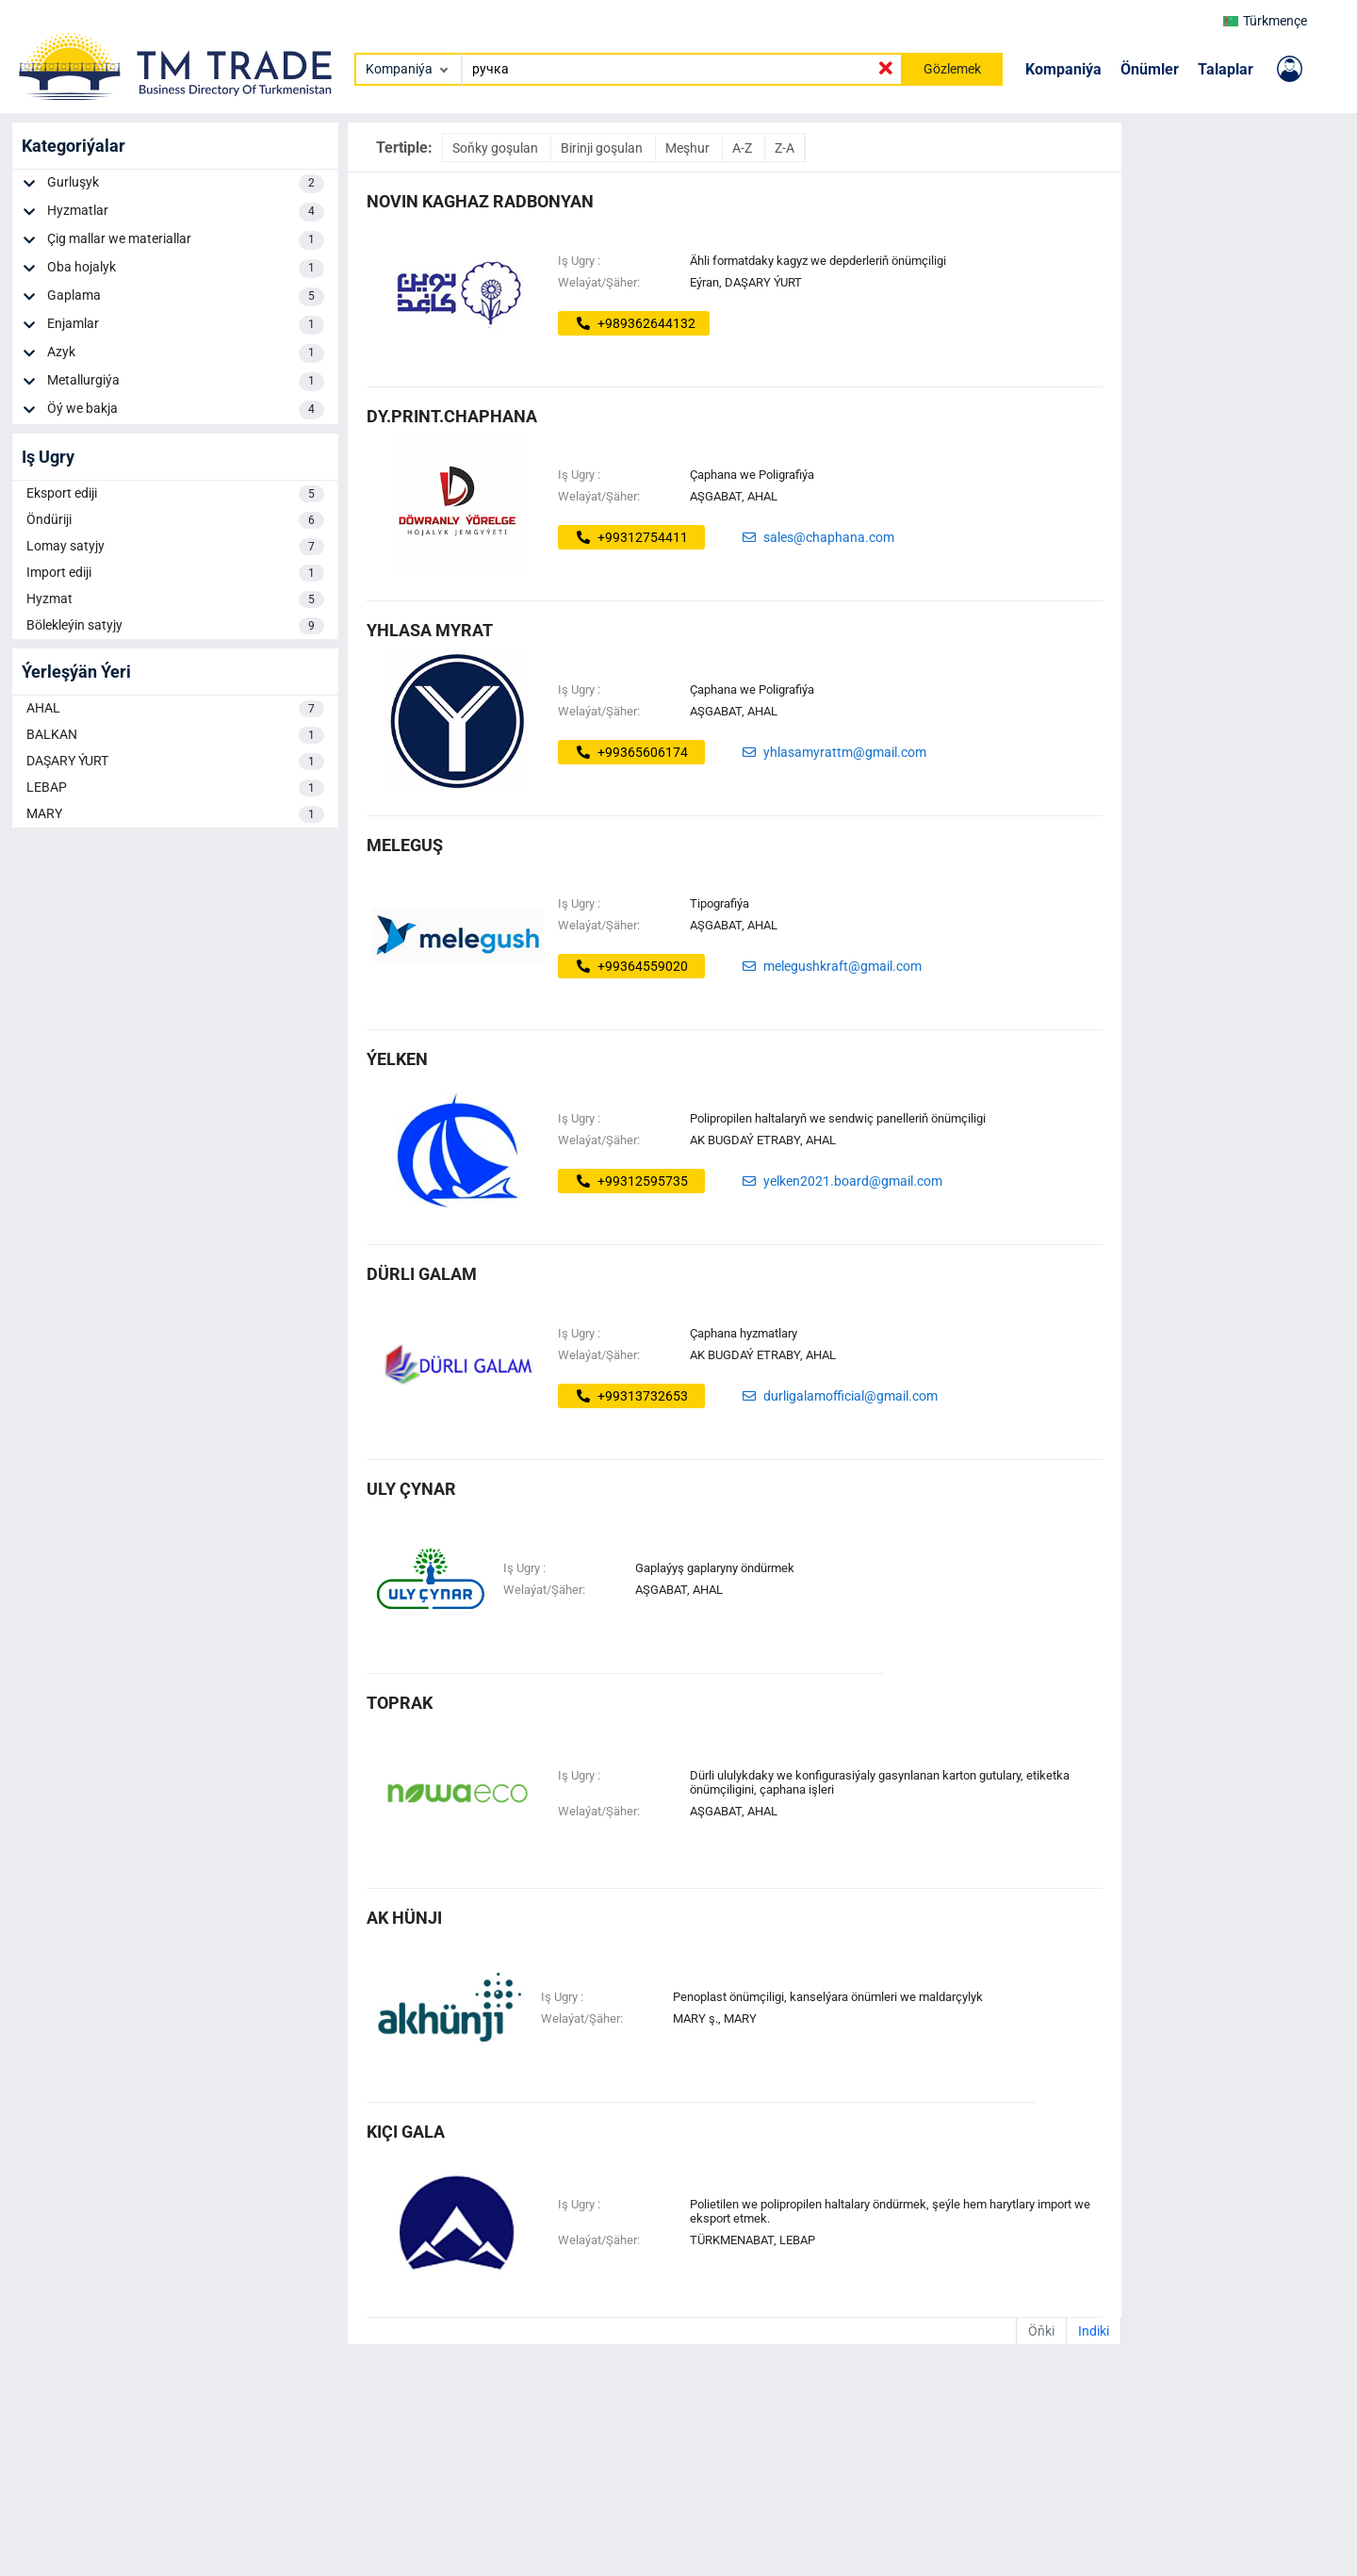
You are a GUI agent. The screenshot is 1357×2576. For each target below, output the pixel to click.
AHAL (175, 708)
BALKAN (175, 735)
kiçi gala (406, 2131)
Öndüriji (175, 520)
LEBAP (175, 787)
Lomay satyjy (175, 546)
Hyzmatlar (185, 212)
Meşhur (688, 148)
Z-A (784, 148)
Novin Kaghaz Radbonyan (480, 201)
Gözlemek (952, 68)
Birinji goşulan (603, 148)
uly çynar (411, 1489)
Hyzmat (175, 599)
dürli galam (422, 1274)
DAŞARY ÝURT (175, 761)
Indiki (1093, 2330)
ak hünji (404, 1918)
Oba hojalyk (185, 268)
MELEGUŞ (405, 845)
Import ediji (175, 573)
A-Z (743, 148)
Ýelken (397, 1059)
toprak (400, 1703)
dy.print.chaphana (452, 416)
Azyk (185, 353)
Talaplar (1225, 69)
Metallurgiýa (185, 381)
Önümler (1149, 69)
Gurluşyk (185, 183)
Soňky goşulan (496, 148)
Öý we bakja (185, 410)
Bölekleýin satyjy (175, 625)
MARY (175, 814)
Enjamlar (185, 325)
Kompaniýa (1063, 69)
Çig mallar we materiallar (185, 240)
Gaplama (185, 296)
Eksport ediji (175, 493)
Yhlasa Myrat (430, 630)
